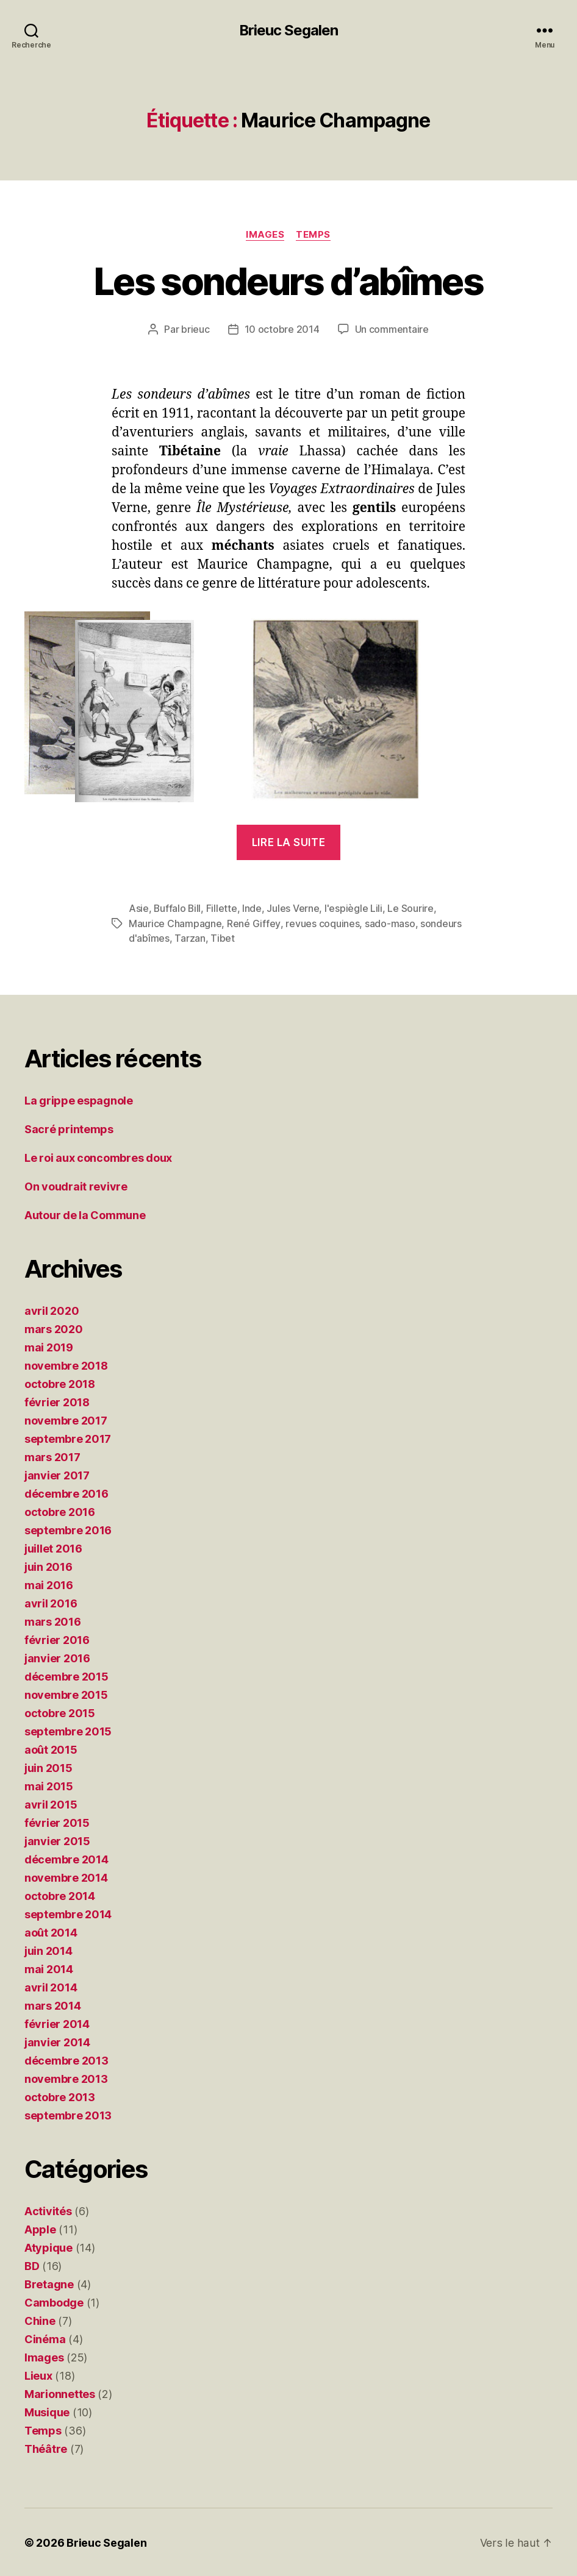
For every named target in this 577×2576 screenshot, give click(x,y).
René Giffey (253, 923)
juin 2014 (48, 1949)
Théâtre (45, 2447)
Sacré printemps (68, 1128)
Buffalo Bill (178, 908)
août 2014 (50, 1931)
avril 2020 (51, 1309)
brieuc (195, 330)
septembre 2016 (68, 1529)
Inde (253, 908)
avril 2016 (50, 1602)
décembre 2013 (66, 2059)
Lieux (38, 2374)
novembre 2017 (65, 1419)
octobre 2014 (59, 1894)
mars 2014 (52, 2004)
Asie (139, 908)
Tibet (222, 937)
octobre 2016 (59, 1510)
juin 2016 (48, 1565)
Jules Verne (294, 908)
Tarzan (189, 937)
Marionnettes (59, 2392)
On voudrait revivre (75, 1185)
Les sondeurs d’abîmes (288, 281)
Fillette (222, 908)
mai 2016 (48, 1584)
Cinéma (44, 2338)
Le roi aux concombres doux (98, 1156)
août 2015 (50, 1748)
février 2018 (57, 1401)
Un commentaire (392, 330)
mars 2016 (52, 1620)
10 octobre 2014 (282, 330)
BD (31, 2264)
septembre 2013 (68, 2114)
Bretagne (49, 2283)
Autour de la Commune (85, 1214)
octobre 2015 (59, 1712)
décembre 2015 (66, 1675)
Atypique (48, 2246)
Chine (40, 2319)
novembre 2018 (66, 1364)
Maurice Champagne (175, 923)
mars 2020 (53, 1328)
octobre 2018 (59, 1382)
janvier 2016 (57, 1657)
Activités (48, 2210)
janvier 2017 (57, 1474)
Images (265, 234)
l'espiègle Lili (355, 908)
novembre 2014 (66, 1876)
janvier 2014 (57, 2041)
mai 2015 (48, 1785)
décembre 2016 (66, 1492)
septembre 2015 (68, 1730)
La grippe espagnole (78, 1099)
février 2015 (57, 1821)
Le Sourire (411, 908)
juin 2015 (48, 1766)
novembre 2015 (66, 1693)
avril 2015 (50, 1803)
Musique (47, 2411)
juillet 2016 (53, 1547)
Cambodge (54, 2301)
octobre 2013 (59, 2096)
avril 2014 (50, 1986)
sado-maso (389, 923)
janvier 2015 (57, 1840)
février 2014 (57, 2022)
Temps (313, 234)
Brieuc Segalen (288, 30)
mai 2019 (48, 1346)
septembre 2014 (68, 1913)
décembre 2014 (66, 1858)
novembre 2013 (66, 2077)
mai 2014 (48, 1968)
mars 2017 (52, 1456)
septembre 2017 (67, 1437)
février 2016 (57, 1638)
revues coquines (322, 923)
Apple (40, 2228)
